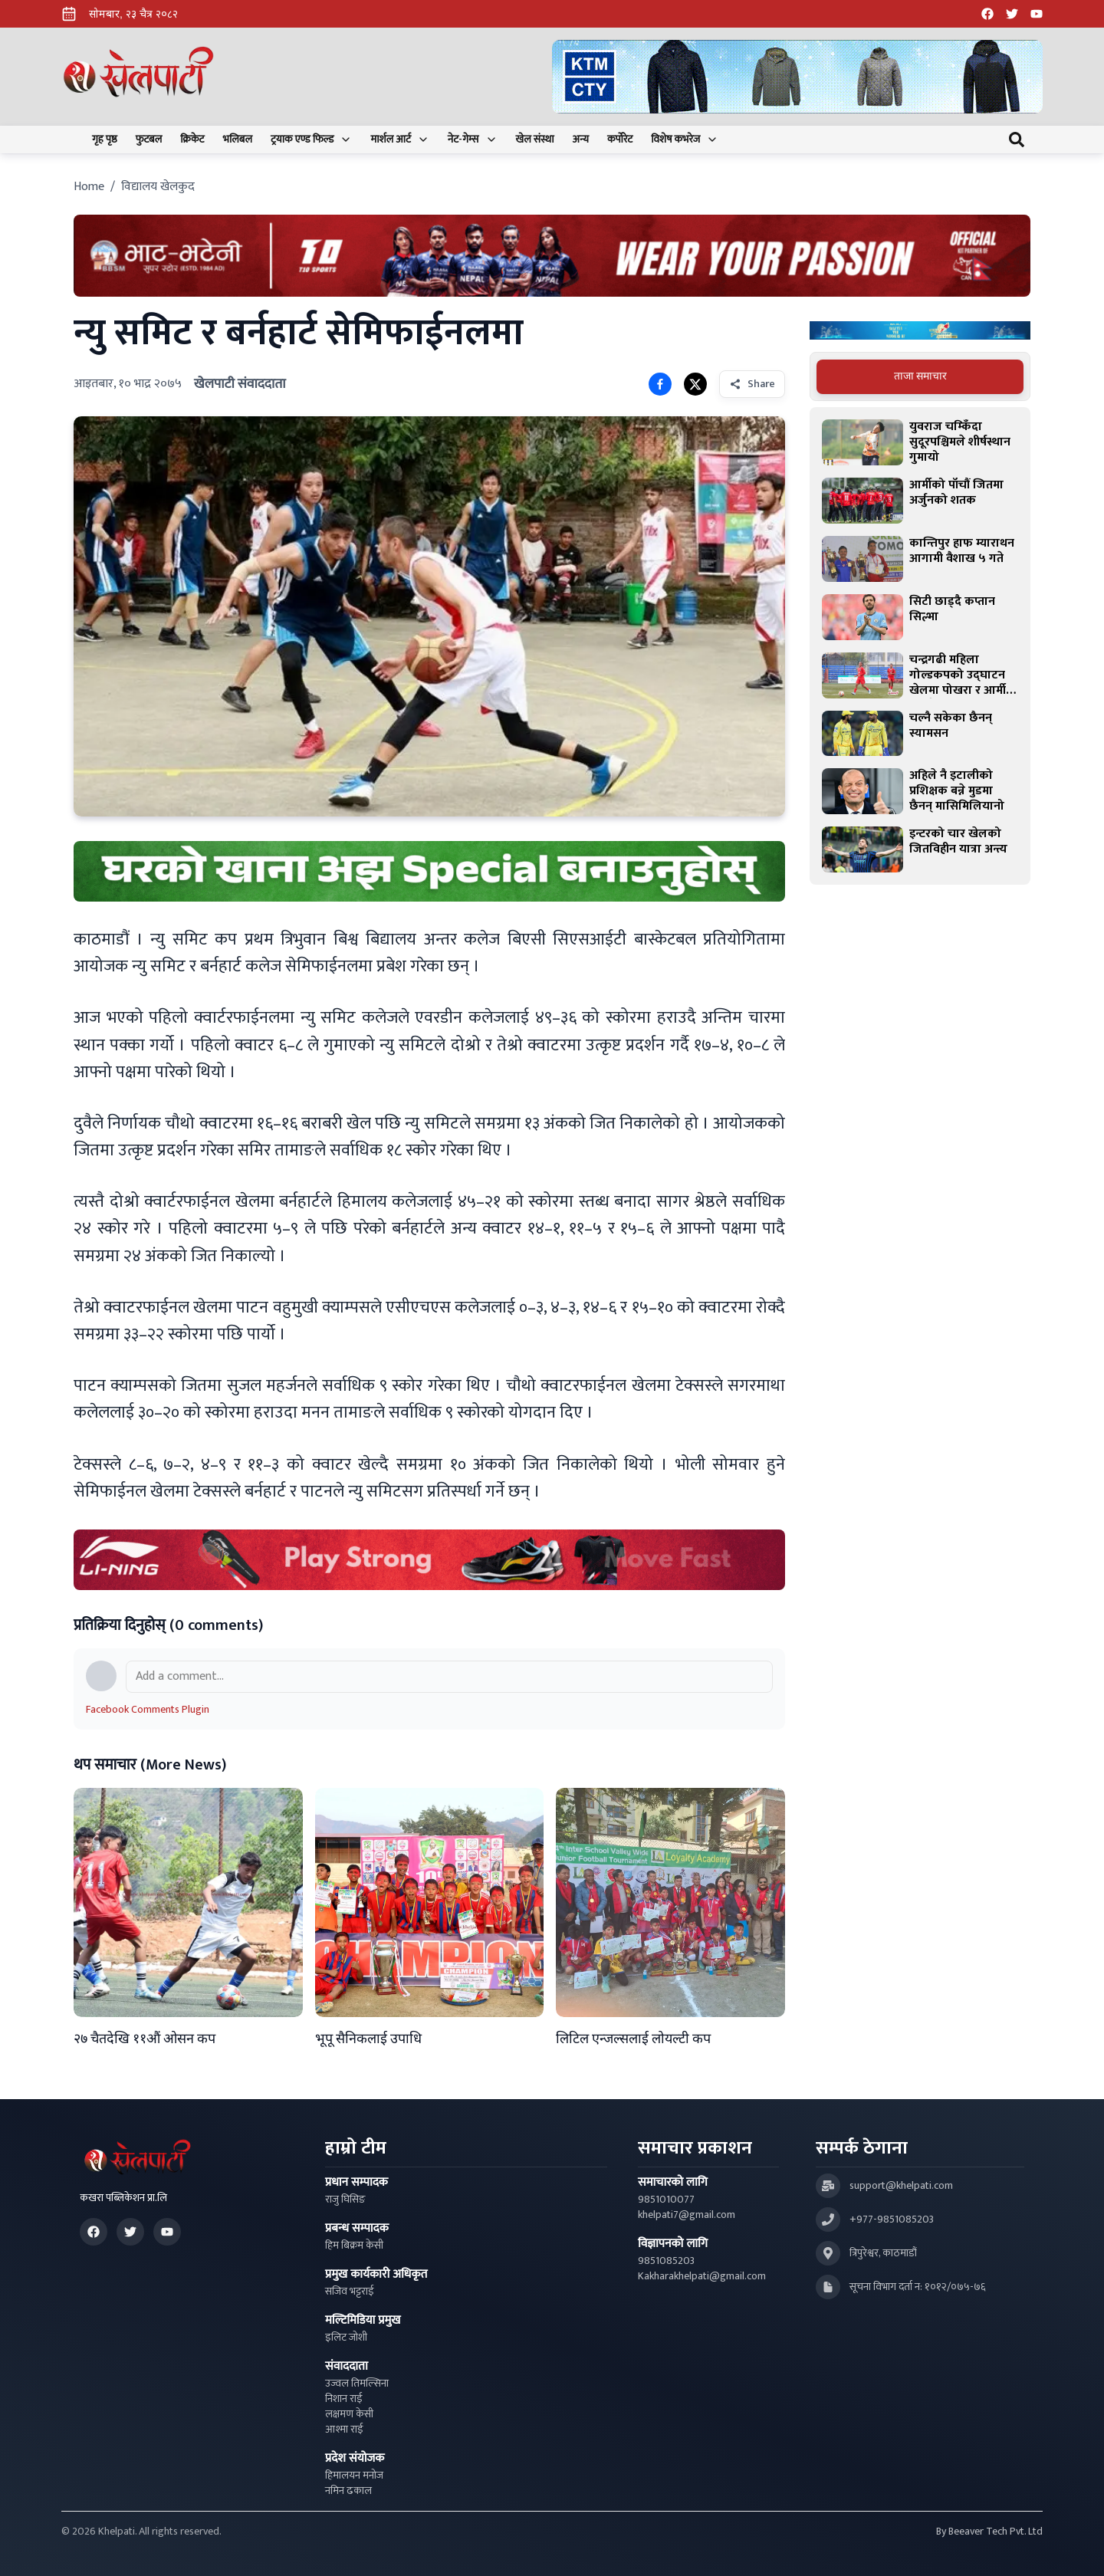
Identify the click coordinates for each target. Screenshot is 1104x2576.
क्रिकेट (192, 139)
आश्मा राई (344, 2429)
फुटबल (149, 139)
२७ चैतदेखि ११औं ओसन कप (144, 2039)
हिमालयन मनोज (354, 2475)
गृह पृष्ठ (104, 139)
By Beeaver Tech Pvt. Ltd (989, 2531)
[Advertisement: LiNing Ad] (429, 1560)
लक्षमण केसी (349, 2414)
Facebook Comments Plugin (147, 1709)
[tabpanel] (920, 646)
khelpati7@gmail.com (686, 2215)
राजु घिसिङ (345, 2199)
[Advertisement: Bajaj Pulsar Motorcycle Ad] (920, 330)
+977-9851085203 (891, 2219)
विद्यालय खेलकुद (158, 186)
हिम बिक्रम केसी (354, 2245)
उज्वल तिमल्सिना (357, 2383)
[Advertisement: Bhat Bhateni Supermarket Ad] (552, 256)
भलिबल (237, 139)
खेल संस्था (535, 139)
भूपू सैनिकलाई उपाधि (368, 2039)
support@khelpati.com (901, 2185)
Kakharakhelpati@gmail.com (702, 2276)
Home (89, 186)
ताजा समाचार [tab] (920, 376)
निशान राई (344, 2399)
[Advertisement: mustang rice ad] (429, 871)
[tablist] (920, 376)
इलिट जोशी (346, 2337)
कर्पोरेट (619, 139)
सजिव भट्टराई (349, 2291)
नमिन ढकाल (348, 2491)
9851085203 (666, 2261)
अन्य (581, 139)
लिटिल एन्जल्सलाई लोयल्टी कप (633, 2039)
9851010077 (666, 2199)
